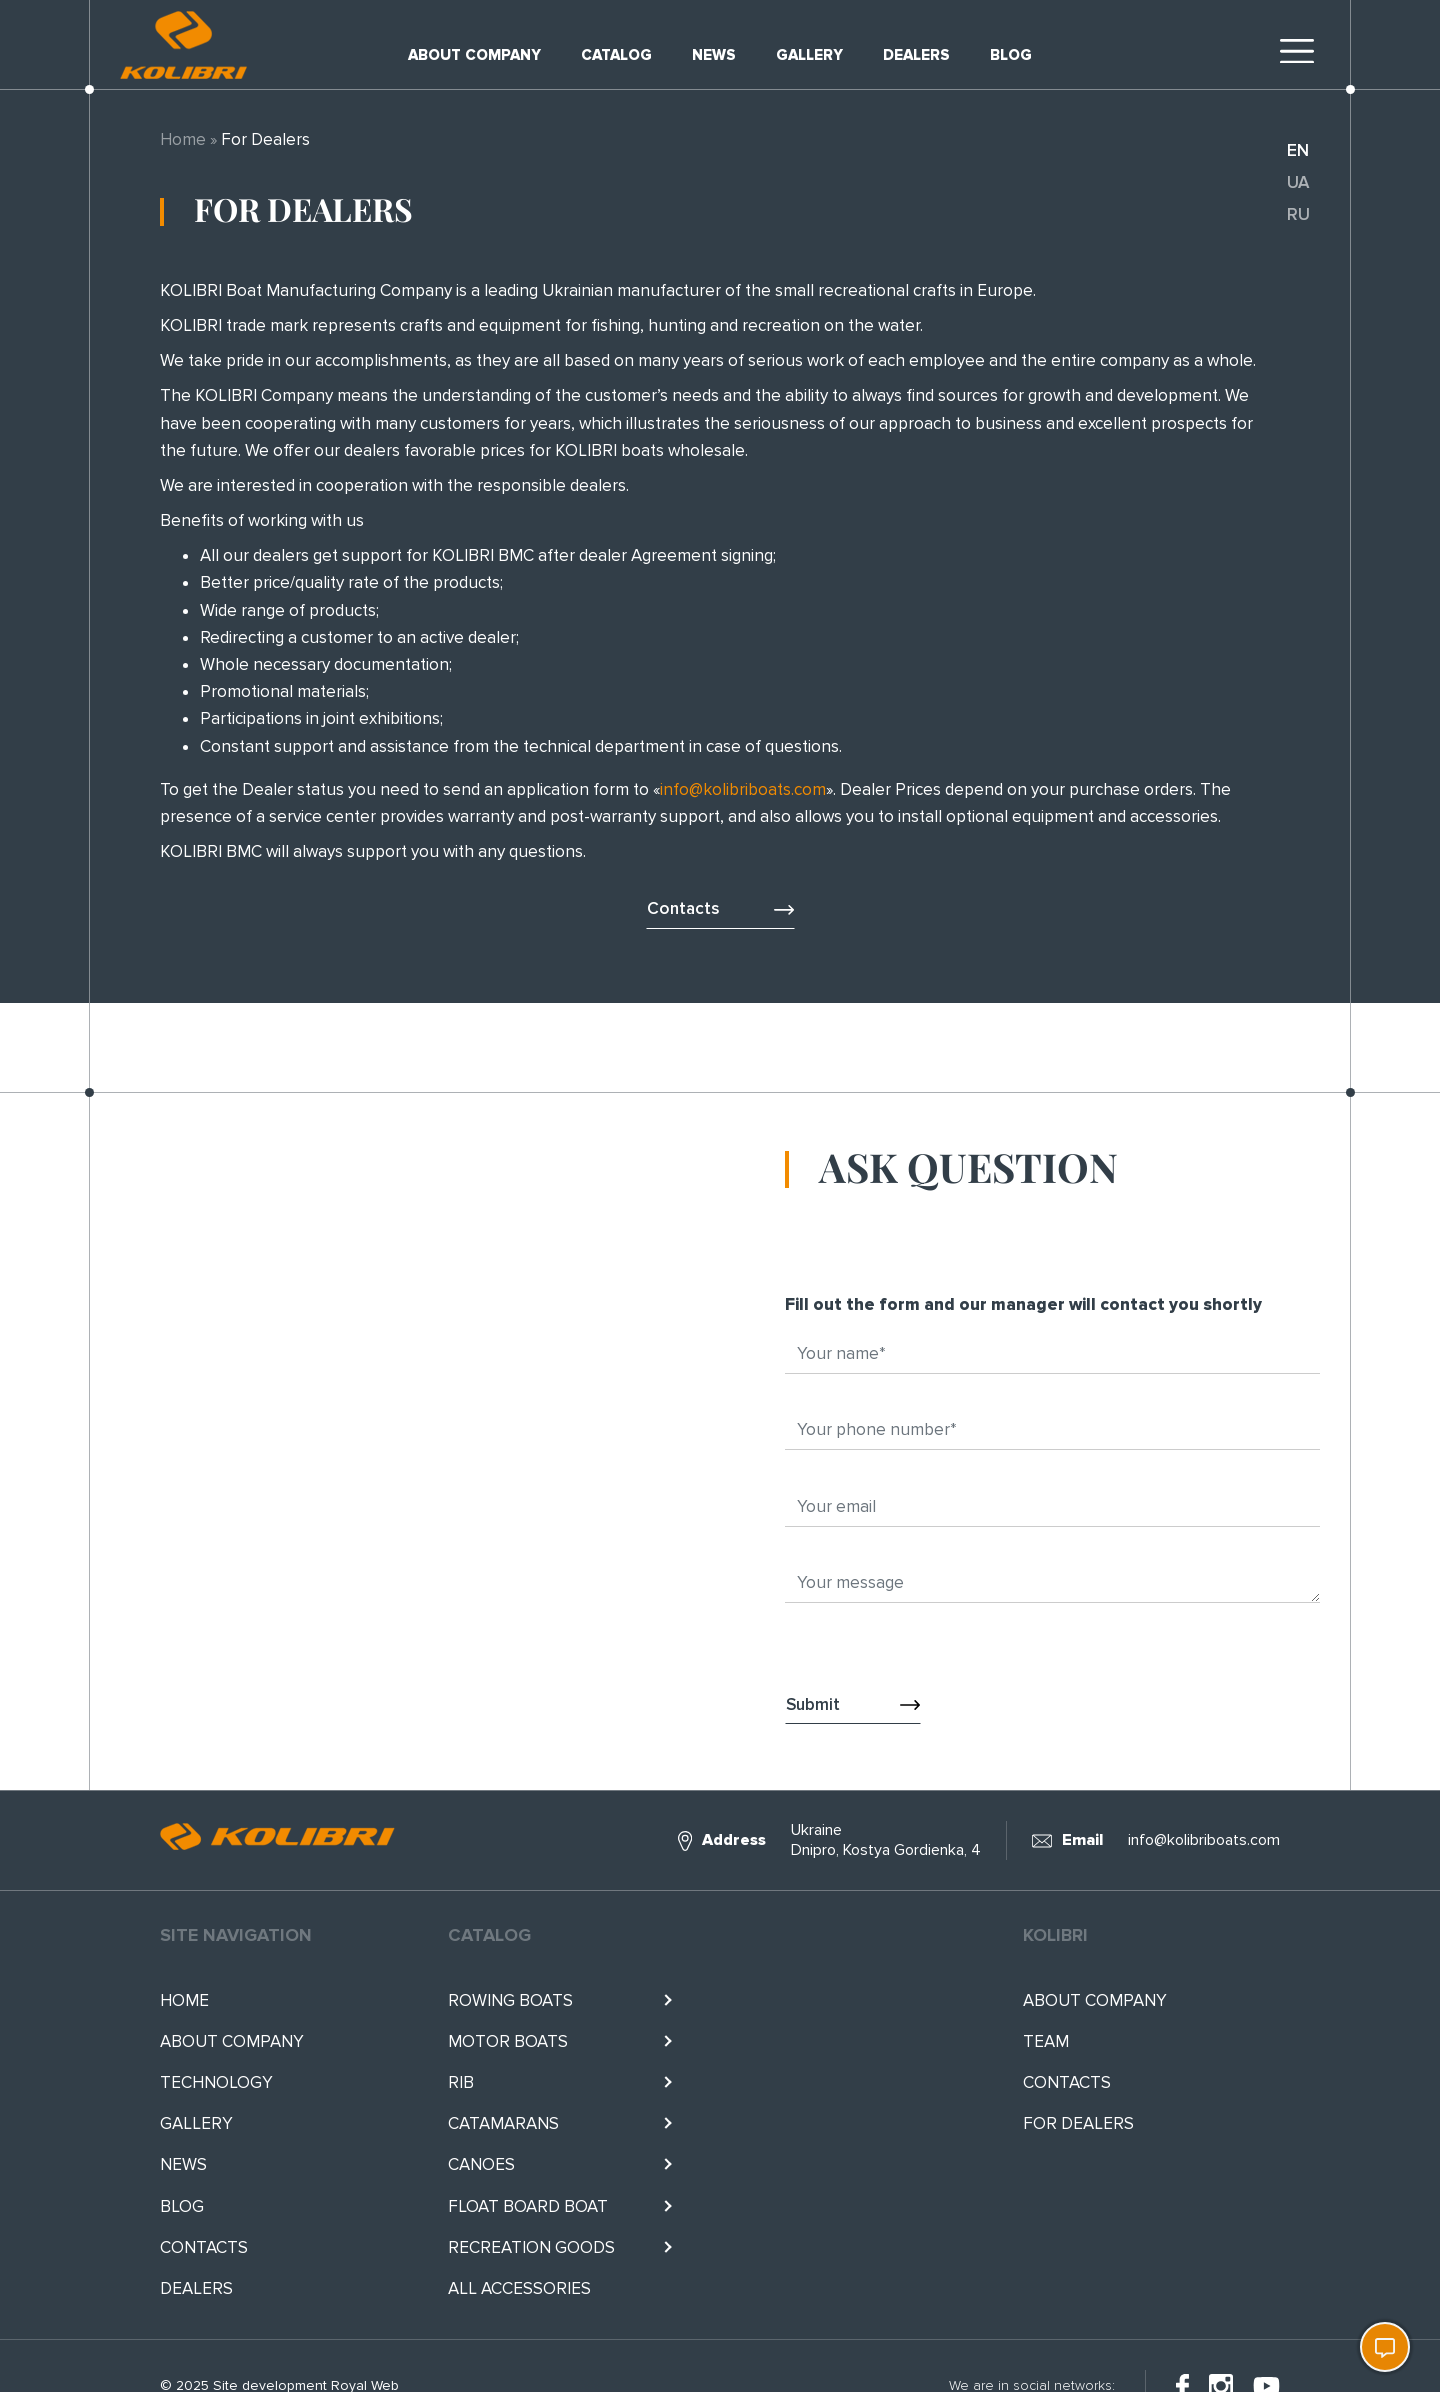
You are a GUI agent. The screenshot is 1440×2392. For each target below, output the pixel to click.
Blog (1011, 55)
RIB (461, 2082)
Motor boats (508, 2041)
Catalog (616, 55)
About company (474, 55)
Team (1046, 2041)
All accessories (519, 2288)
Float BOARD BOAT (528, 2206)
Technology (216, 2082)
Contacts (720, 908)
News (714, 55)
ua (1298, 182)
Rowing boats (510, 2000)
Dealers (916, 55)
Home (183, 139)
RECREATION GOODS (531, 2247)
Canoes (481, 2164)
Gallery (809, 55)
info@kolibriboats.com (743, 789)
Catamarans (503, 2123)
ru (1298, 214)
